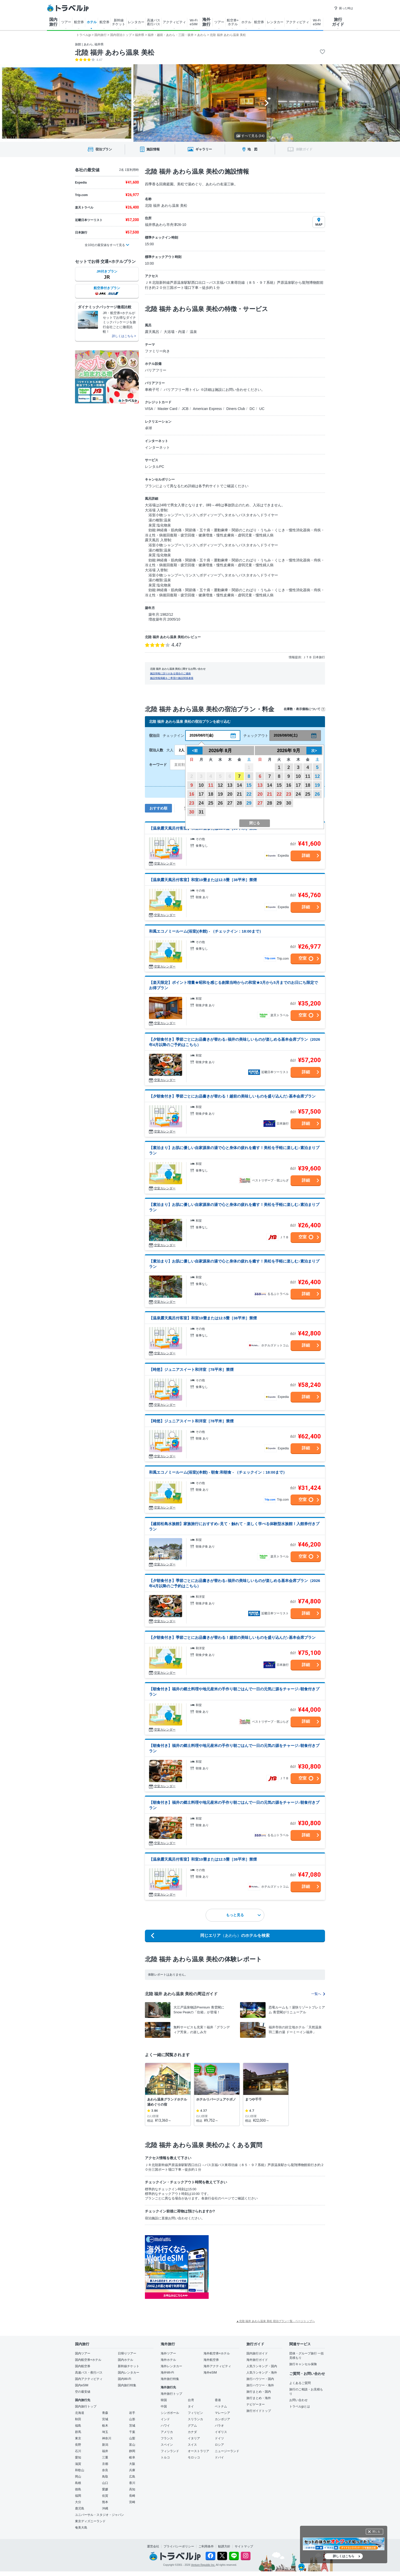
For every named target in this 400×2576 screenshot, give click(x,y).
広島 (132, 2476)
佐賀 (105, 2495)
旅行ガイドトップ (258, 2411)
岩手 (132, 2413)
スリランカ (195, 2419)
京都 (105, 2464)
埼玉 (105, 2432)
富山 (132, 2444)
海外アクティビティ (217, 2366)
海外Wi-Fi (167, 2372)
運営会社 (153, 2546)
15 (249, 785)
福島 (78, 2425)
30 (191, 812)
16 (191, 794)
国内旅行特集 (127, 2385)
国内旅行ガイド (257, 2353)
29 (249, 803)
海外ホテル (168, 2360)
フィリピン (195, 2413)
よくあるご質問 (300, 2383)
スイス (192, 2444)
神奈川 (106, 2438)
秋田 (78, 2419)
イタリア (194, 2438)
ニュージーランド (227, 2451)
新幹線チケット (128, 2366)
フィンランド (170, 2451)
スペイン (167, 2444)
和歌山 (79, 2470)
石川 (78, 2451)
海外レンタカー (171, 2366)
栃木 (105, 2425)
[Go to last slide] (133, 103)
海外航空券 (211, 2360)
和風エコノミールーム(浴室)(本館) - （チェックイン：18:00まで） (206, 931)
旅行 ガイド (338, 22)
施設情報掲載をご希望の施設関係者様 (171, 678)
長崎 (132, 2495)
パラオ (219, 2425)
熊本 (105, 2502)
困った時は (343, 8)
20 (229, 794)
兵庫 (132, 2470)
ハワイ (165, 2425)
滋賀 (78, 2464)
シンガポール (170, 2413)
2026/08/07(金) (201, 735)
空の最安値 (82, 2391)
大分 (78, 2502)
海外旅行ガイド (257, 2360)
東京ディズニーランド (90, 2521)
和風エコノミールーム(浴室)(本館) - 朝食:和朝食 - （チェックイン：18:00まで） (218, 1472)
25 (210, 803)
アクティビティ (174, 22)
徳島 (78, 2489)
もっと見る (243, 1915)
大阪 (132, 2464)
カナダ (192, 2432)
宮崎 (132, 2502)
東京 (78, 2438)
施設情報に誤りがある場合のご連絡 (170, 673)
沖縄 (105, 2508)
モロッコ (194, 2457)
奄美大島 (81, 2527)
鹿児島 (79, 2508)
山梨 (132, 2438)
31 (201, 812)
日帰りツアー (127, 2353)
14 (239, 785)
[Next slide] (267, 103)
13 (229, 785)
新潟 (105, 2444)
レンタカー (136, 22)
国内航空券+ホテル (88, 2360)
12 (220, 785)
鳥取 (105, 2476)
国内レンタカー (128, 2372)
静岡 (132, 2451)
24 (201, 803)
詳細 (306, 855)
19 (220, 794)
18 (210, 794)
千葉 (132, 2432)
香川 (132, 2483)
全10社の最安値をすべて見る (105, 245)
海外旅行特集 (170, 2379)
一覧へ (318, 1994)
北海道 (79, 2413)
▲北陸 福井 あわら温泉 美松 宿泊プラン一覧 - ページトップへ (275, 2321)
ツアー (66, 22)
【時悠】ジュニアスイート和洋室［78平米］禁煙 (191, 1369)
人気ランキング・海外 (261, 2372)
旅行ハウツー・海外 (260, 2385)
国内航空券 (82, 2366)
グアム (192, 2425)
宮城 (105, 2419)
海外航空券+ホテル (217, 2353)
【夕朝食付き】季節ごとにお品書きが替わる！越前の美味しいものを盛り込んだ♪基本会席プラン (232, 1096)
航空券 (79, 22)
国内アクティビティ (89, 2379)
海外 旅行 (206, 22)
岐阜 (132, 2457)
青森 (105, 2413)
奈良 (105, 2470)
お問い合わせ (298, 2400)
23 (191, 803)
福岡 (78, 2495)
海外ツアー (168, 2353)
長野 (78, 2444)
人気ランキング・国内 (261, 2366)
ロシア (219, 2444)
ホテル (92, 22)
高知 (132, 2489)
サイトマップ (244, 2546)
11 (210, 785)
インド (165, 2419)
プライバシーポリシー (179, 2546)
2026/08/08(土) (285, 735)
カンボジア (222, 2419)
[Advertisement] (259, 2267)
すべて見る (250, 136)
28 (239, 803)
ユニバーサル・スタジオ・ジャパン (99, 2515)
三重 (105, 2457)
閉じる (376, 2531)
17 (201, 794)
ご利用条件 (206, 2546)
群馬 (78, 2432)
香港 (218, 2400)
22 (249, 794)
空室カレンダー (165, 863)
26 (220, 803)
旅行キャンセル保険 (303, 2364)
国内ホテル (125, 2360)
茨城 (132, 2425)
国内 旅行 (53, 22)
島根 (78, 2483)
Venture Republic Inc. (203, 2565)
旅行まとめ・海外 (258, 2398)
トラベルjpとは (299, 2406)
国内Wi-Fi (124, 2379)
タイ (191, 2406)
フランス (167, 2438)
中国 (164, 2406)
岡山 (78, 2476)
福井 (105, 2451)
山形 (132, 2419)
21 (239, 794)
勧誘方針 (224, 2546)
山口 (105, 2483)
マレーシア (222, 2413)
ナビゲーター (255, 2404)
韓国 (164, 2400)
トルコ (165, 2457)
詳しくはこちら (343, 2556)
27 (229, 803)
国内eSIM (81, 2385)
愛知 (78, 2457)
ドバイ (219, 2457)
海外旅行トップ (171, 2393)
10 (201, 785)
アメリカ (167, 2432)
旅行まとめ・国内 (258, 2391)
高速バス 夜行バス (153, 22)
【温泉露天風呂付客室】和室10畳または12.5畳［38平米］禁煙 (203, 880)
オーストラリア (198, 2451)
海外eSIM (210, 2372)
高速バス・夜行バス (89, 2372)
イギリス (221, 2432)
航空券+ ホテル (233, 22)
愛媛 (105, 2489)
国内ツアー (82, 2353)
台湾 (191, 2400)
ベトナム (221, 2406)
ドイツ (219, 2438)
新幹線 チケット (118, 22)
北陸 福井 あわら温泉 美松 (114, 52)
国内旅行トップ (85, 2406)
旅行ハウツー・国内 (260, 2379)
